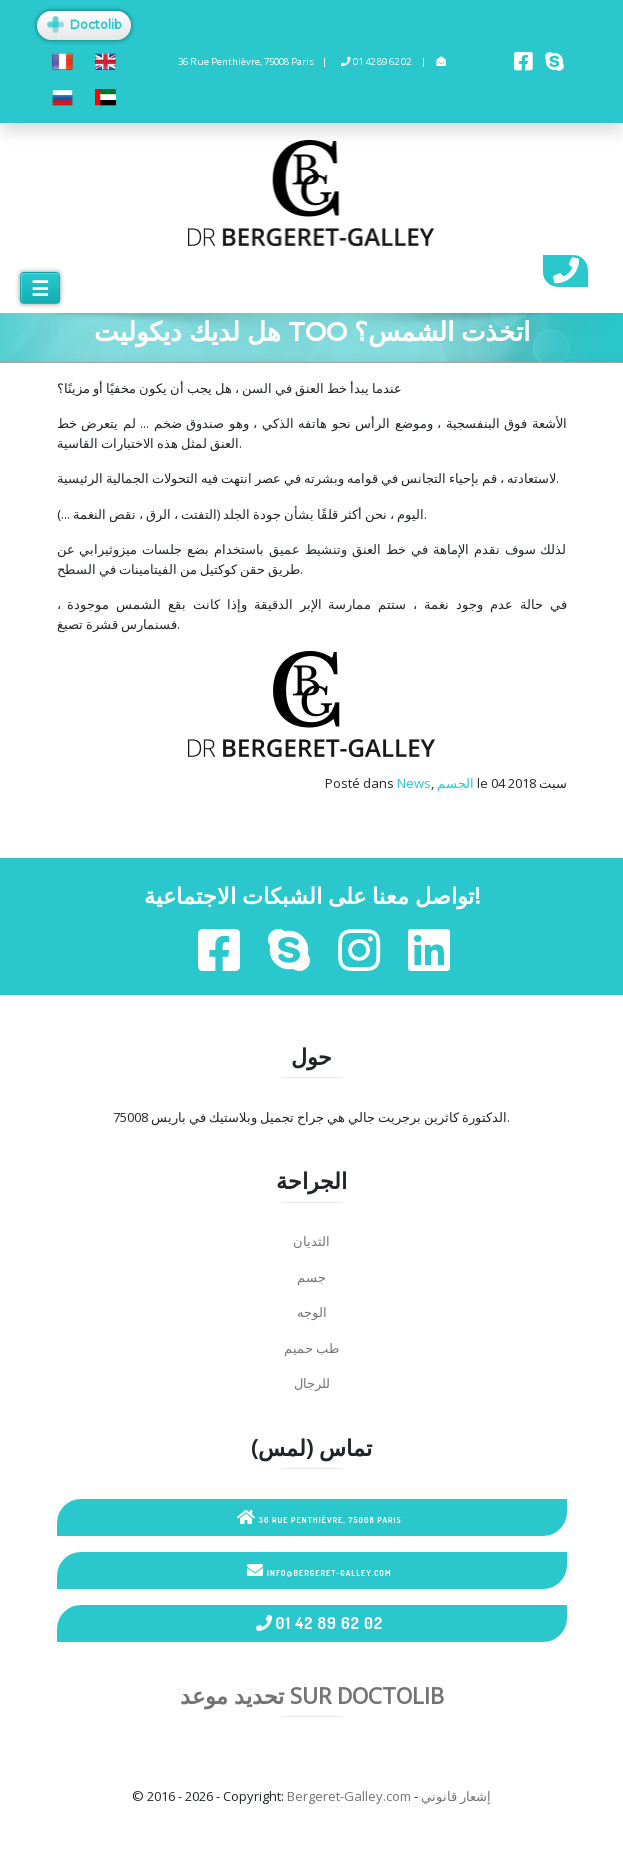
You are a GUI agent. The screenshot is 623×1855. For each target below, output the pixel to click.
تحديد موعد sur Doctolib (312, 1695)
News (414, 783)
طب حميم (311, 1348)
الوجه (312, 1312)
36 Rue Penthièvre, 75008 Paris (319, 1517)
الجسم (455, 783)
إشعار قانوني (456, 1796)
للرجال (312, 1383)
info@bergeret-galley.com (319, 1570)
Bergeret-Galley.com (349, 1796)
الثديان (311, 1241)
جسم (311, 1277)
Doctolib (84, 24)
